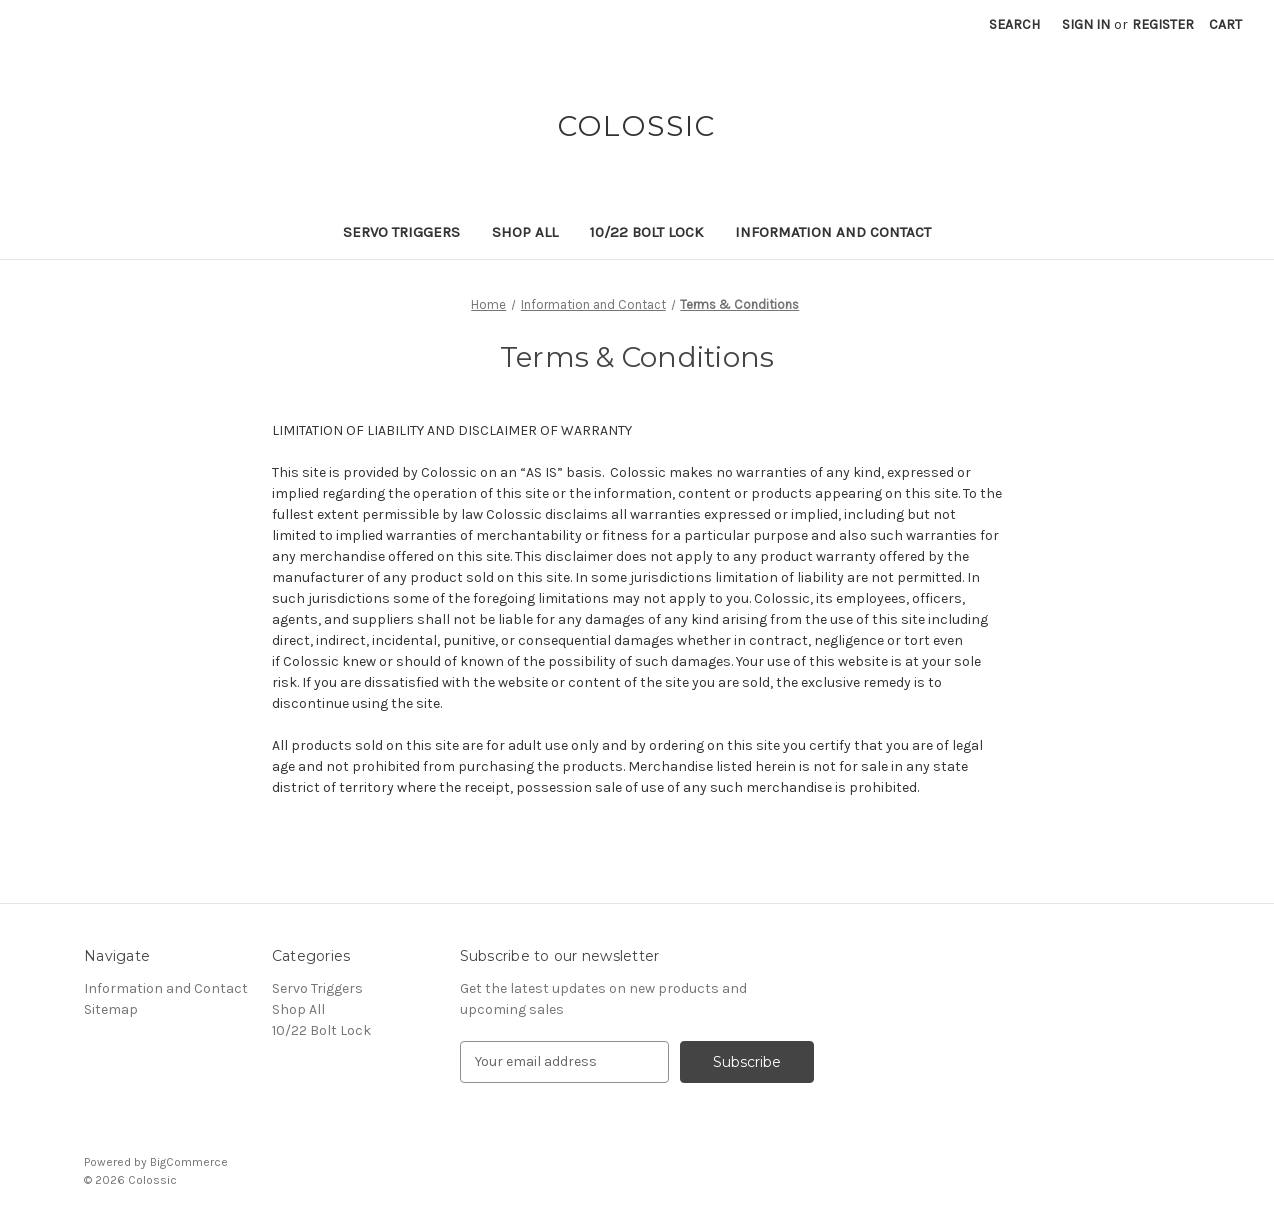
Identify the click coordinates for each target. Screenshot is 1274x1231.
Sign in (1086, 24)
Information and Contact (833, 232)
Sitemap (111, 1009)
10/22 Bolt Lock (646, 232)
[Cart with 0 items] (1225, 24)
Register (1163, 24)
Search (1014, 24)
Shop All (525, 232)
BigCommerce (189, 1162)
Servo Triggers (401, 232)
